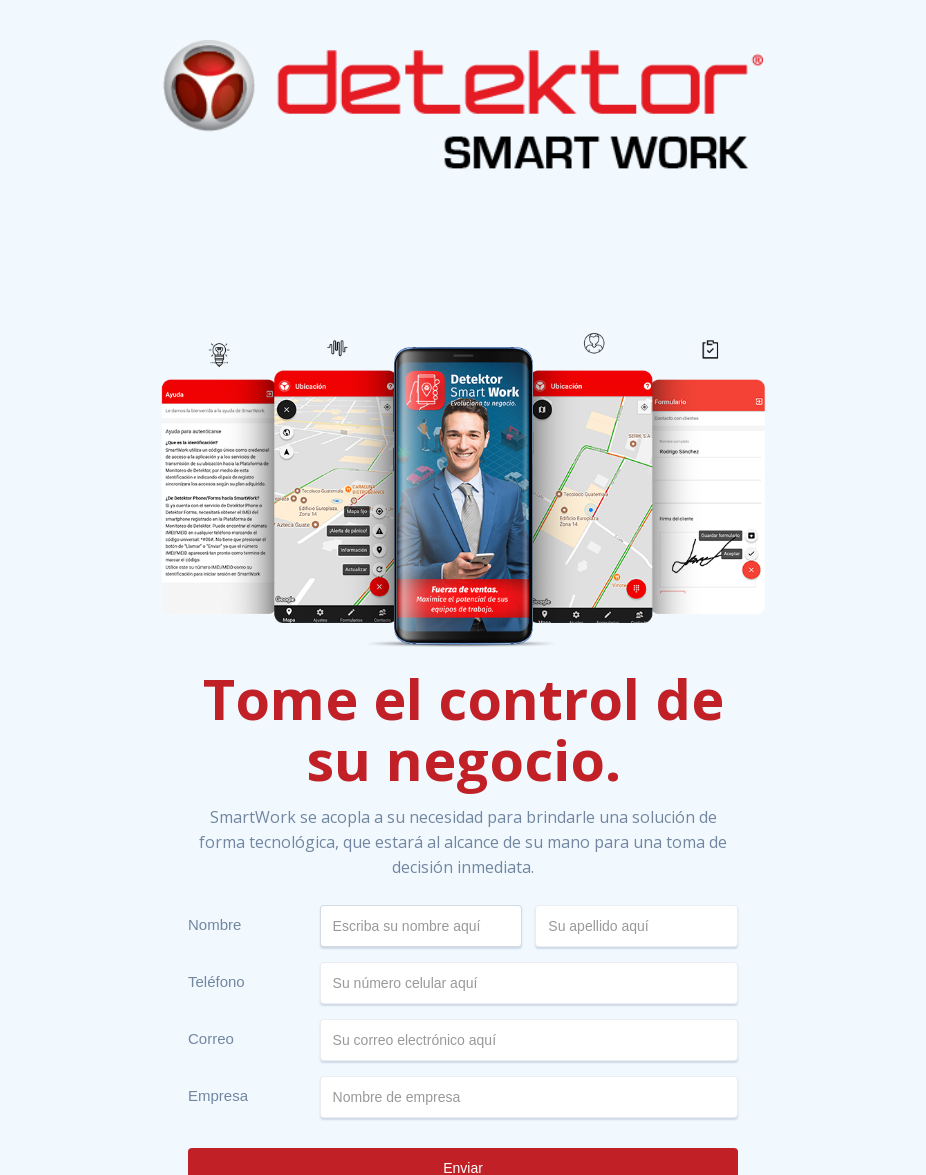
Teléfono (216, 981)
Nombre (214, 924)
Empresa (218, 1095)
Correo (211, 1038)
